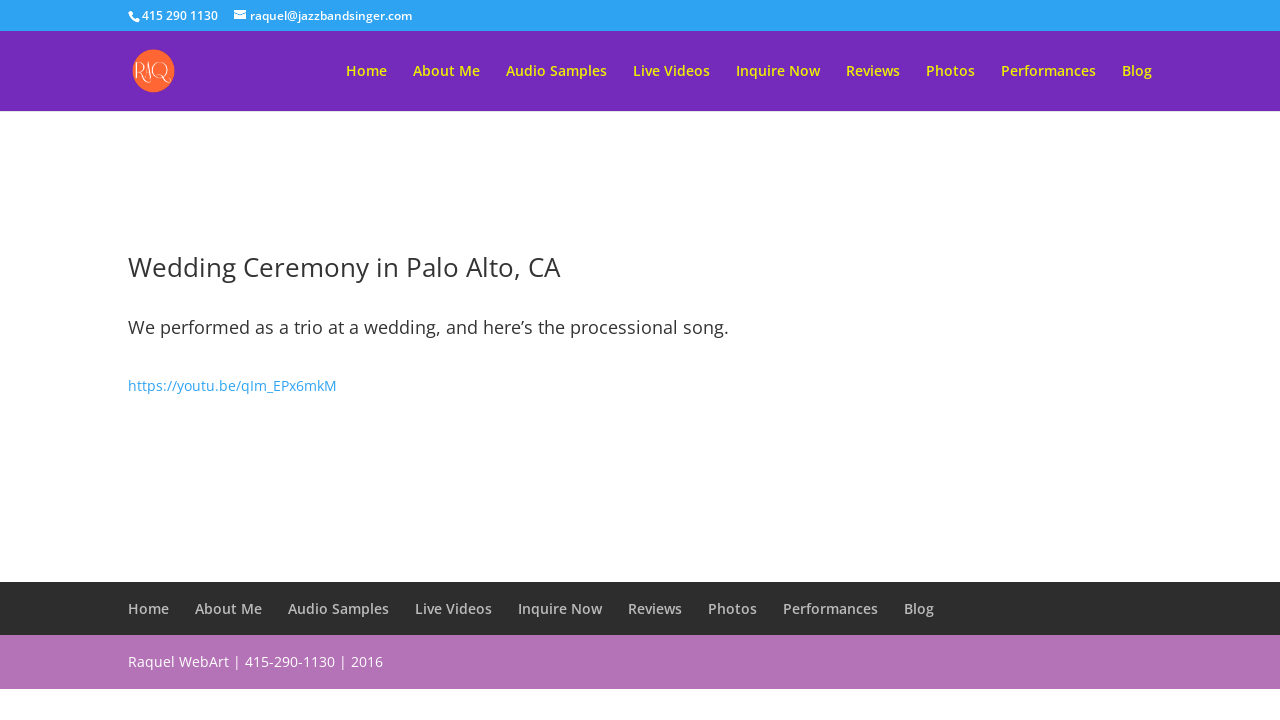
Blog (1137, 72)
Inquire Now (778, 72)
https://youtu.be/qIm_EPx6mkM (232, 385)
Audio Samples (556, 72)
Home (366, 72)
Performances (1048, 72)
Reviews (873, 72)
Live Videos (671, 72)
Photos (950, 72)
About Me (446, 72)
